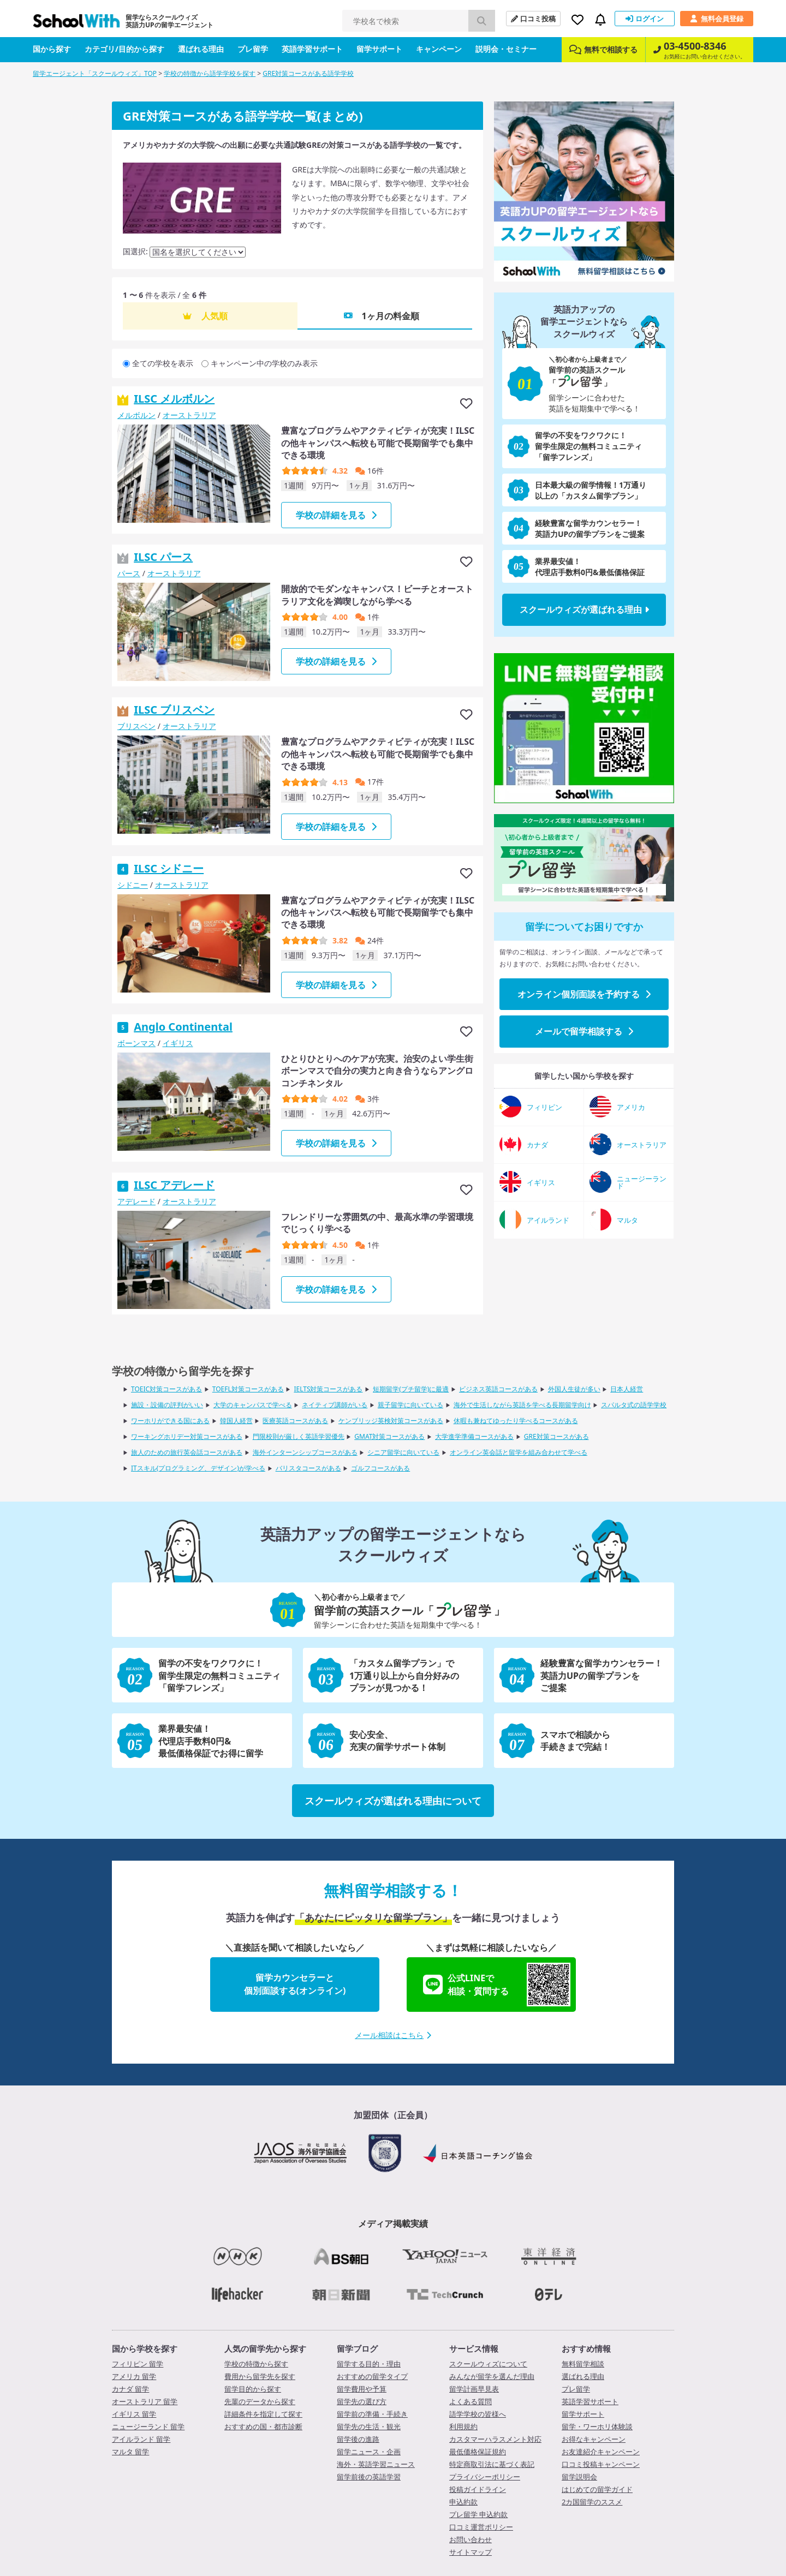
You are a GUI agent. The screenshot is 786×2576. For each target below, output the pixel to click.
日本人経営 (626, 1389)
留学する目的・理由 (369, 2364)
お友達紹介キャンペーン (601, 2452)
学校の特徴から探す (256, 2364)
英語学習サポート (312, 49)
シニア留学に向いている (403, 1452)
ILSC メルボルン (174, 398)
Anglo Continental (183, 1026)
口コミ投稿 (533, 18)
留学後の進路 (358, 2439)
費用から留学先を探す (259, 2376)
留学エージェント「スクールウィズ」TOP (95, 73)
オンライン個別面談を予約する (584, 994)
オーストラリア (189, 415)
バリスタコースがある (308, 1468)
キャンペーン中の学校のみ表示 (264, 363)
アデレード (136, 1201)
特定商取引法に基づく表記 (491, 2464)
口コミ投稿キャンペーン (601, 2464)
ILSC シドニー (169, 868)
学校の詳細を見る (336, 515)
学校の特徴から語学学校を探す (209, 73)
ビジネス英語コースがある (498, 1389)
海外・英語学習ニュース (376, 2464)
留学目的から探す (252, 2389)
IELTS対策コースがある (328, 1389)
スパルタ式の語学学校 (633, 1404)
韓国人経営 (236, 1420)
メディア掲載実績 (393, 2224)
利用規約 (463, 2426)
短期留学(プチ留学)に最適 (411, 1389)
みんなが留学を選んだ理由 (491, 2376)
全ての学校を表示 (162, 363)
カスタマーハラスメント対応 (495, 2439)
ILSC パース (163, 556)
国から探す (52, 49)
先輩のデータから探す (259, 2401)
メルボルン (136, 415)
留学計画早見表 (474, 2389)
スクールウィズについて (488, 2364)
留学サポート (379, 49)
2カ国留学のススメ (592, 2502)
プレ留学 (252, 49)
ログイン (645, 18)
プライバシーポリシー (484, 2477)
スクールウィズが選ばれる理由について (393, 1800)
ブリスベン (136, 726)
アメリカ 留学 (134, 2376)
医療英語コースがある (295, 1420)
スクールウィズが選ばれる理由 (584, 609)
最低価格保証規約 (477, 2452)
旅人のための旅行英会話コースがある (186, 1452)
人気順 (214, 316)
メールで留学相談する (584, 1031)
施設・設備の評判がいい (167, 1404)
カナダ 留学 (130, 2389)
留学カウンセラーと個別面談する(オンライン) (295, 1984)
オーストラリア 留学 (144, 2401)
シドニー (132, 885)
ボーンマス (136, 1043)
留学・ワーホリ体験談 (597, 2426)
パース (128, 573)
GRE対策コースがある (556, 1436)
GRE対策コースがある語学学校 (308, 73)
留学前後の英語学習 (369, 2477)
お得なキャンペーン (594, 2439)
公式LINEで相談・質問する (496, 1984)
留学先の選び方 (361, 2401)
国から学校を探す (144, 2348)
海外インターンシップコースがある (305, 1452)
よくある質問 (470, 2401)
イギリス (178, 1043)
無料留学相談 (583, 2364)
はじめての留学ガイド (597, 2489)
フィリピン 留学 (137, 2364)
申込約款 (463, 2502)
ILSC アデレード (174, 1185)
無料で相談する (603, 49)
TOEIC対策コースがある (166, 1389)
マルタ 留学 (130, 2452)
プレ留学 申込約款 (478, 2514)
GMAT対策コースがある (389, 1436)
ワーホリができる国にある (170, 1420)
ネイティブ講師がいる (334, 1404)
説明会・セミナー (506, 49)
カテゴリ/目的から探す (124, 49)
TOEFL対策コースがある (248, 1389)
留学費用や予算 (361, 2389)
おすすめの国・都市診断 (263, 2426)
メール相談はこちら (393, 2035)
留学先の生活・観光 (369, 2426)
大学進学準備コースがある (474, 1436)
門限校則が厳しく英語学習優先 (298, 1436)
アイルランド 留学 (141, 2439)
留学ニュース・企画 (369, 2452)
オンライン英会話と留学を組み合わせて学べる (518, 1452)
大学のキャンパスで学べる (252, 1404)
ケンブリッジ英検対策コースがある (390, 1420)
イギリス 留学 (134, 2414)
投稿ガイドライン (477, 2489)
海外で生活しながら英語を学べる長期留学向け (522, 1404)
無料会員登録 (716, 18)
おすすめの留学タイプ (372, 2376)
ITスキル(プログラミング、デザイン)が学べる (198, 1468)
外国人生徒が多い (574, 1389)
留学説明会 (579, 2477)
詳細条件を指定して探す (263, 2414)
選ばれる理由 (201, 49)
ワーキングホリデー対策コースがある (186, 1436)
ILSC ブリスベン (174, 709)
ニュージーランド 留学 (148, 2426)
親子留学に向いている (410, 1404)
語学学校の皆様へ (477, 2414)
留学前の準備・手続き (372, 2414)
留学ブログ (357, 2348)
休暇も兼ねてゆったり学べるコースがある (516, 1420)
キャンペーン (439, 49)
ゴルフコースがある (380, 1468)
